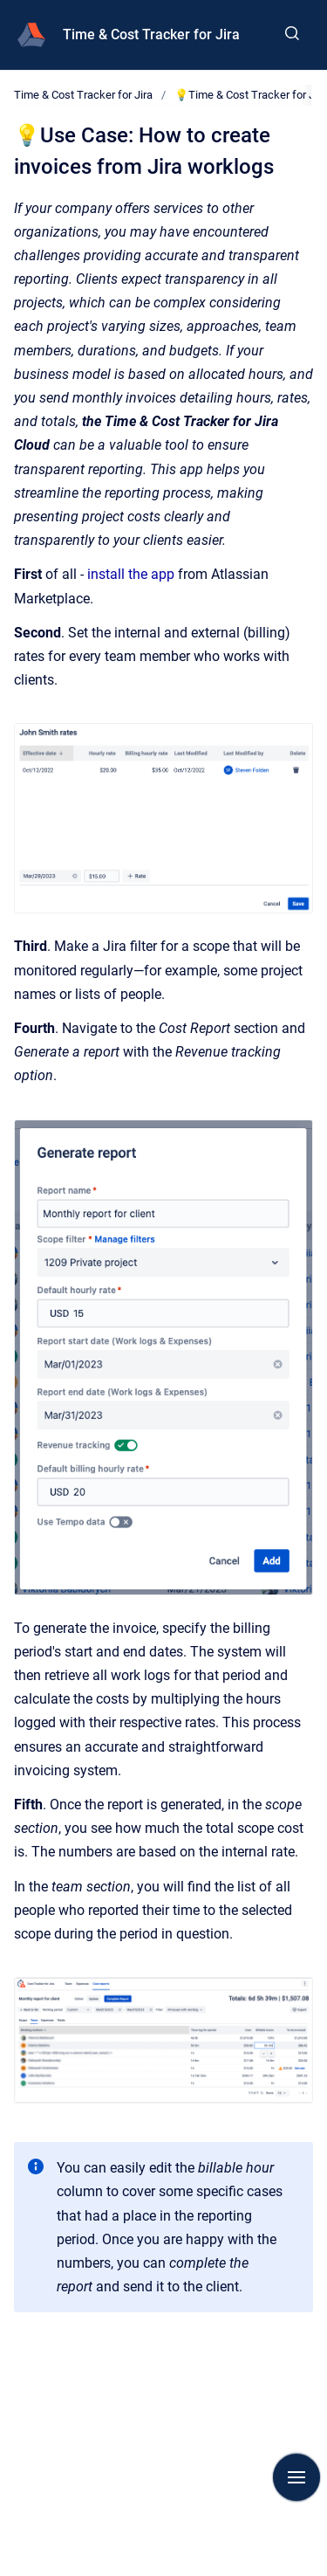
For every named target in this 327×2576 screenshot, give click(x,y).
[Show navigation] (296, 2477)
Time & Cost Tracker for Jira (151, 34)
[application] (322, 2571)
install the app (130, 574)
